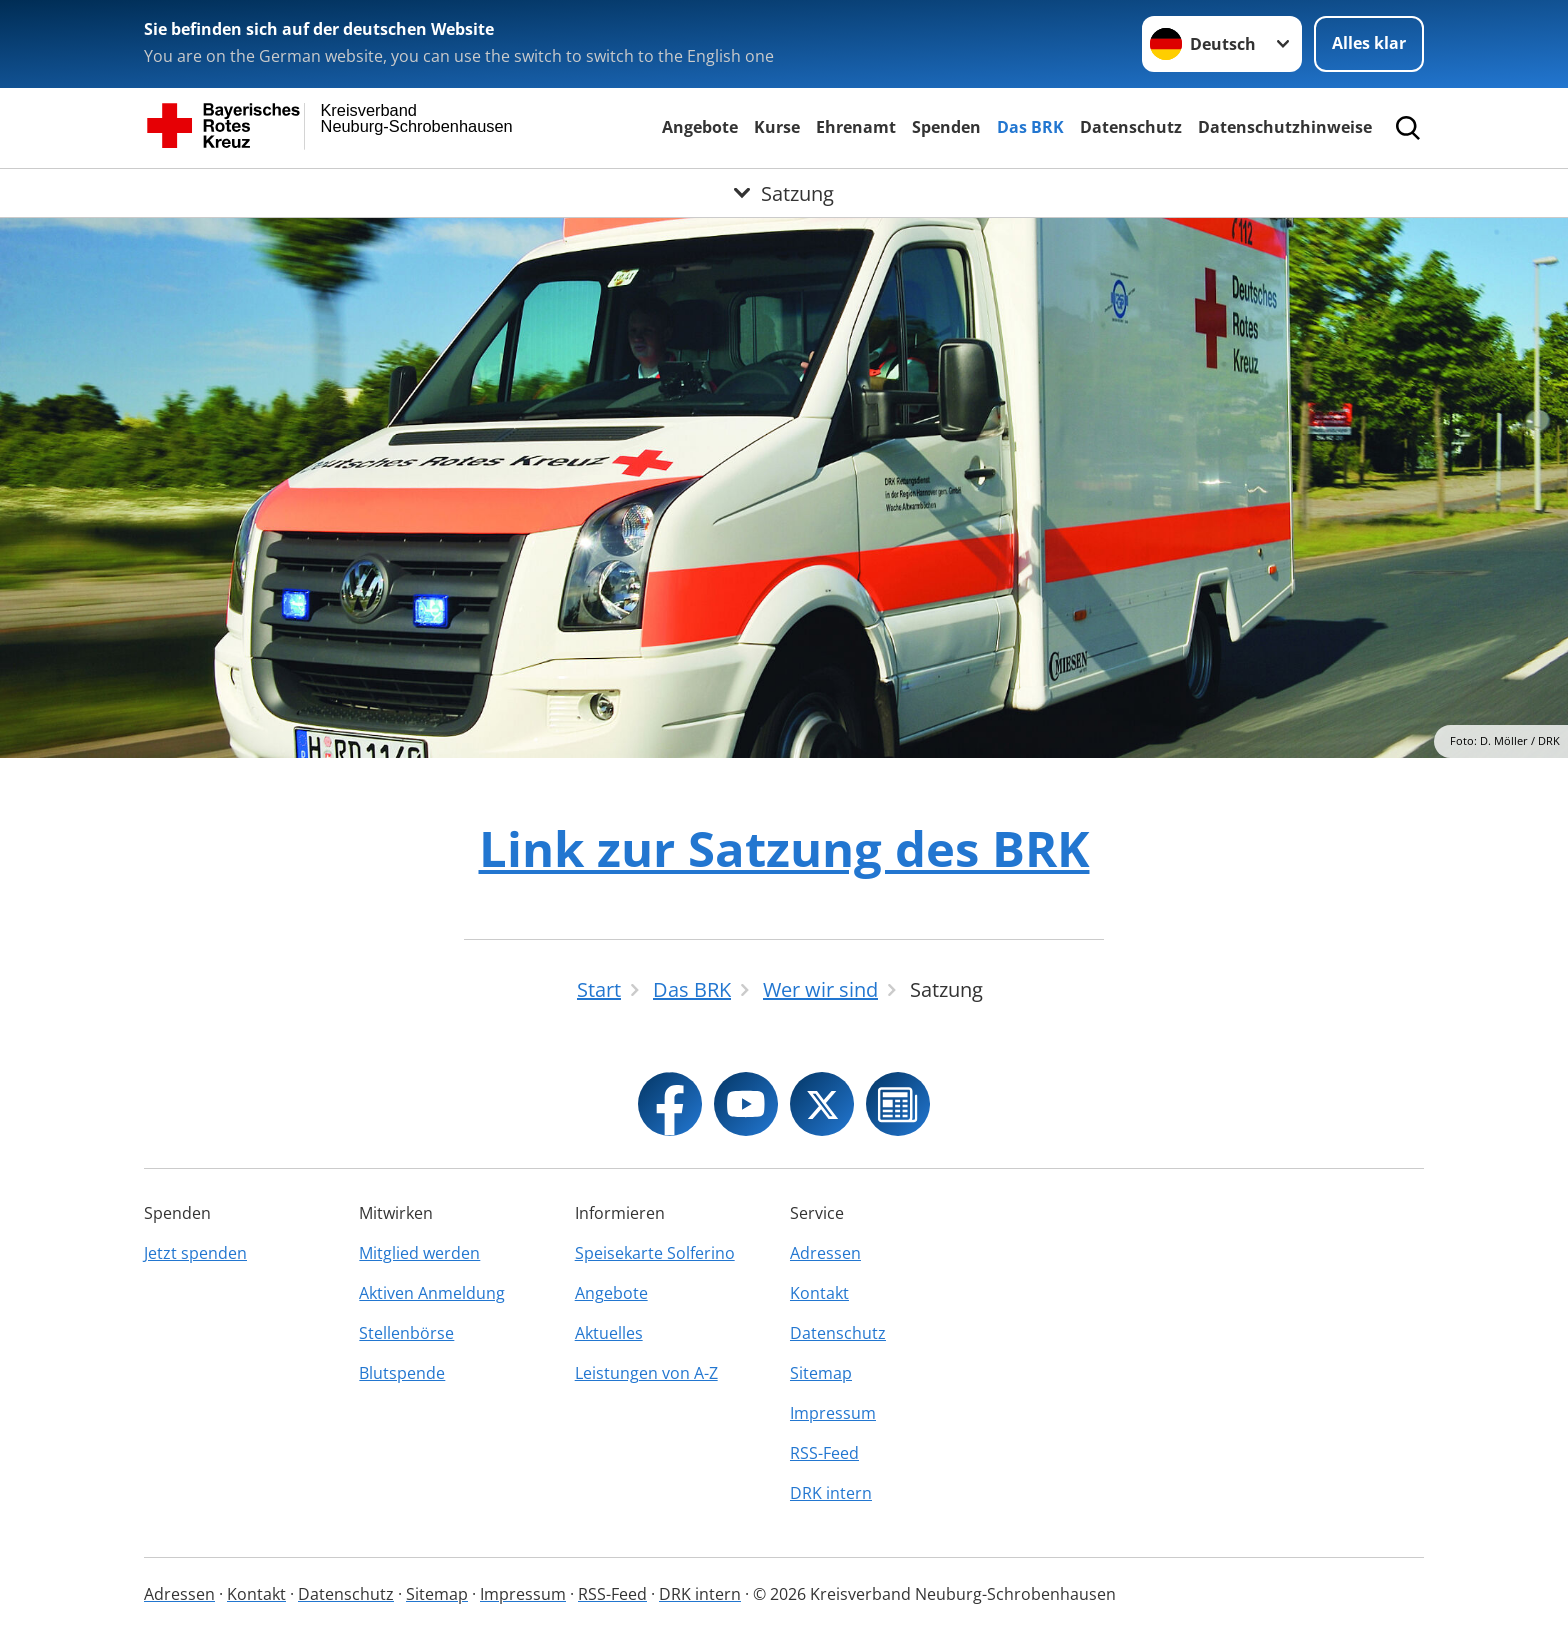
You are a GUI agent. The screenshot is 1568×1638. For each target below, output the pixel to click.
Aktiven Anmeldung (432, 1293)
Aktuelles (609, 1333)
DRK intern (831, 1493)
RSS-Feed (824, 1453)
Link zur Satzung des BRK (784, 848)
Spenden (946, 127)
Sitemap (821, 1373)
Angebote (700, 127)
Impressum (833, 1413)
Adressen (825, 1253)
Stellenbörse (406, 1333)
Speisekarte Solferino (655, 1253)
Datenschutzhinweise (1285, 127)
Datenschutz (1131, 127)
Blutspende (402, 1373)
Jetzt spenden (195, 1253)
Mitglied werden (419, 1253)
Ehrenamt (856, 127)
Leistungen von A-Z (646, 1373)
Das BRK (1030, 127)
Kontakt (819, 1293)
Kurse (777, 127)
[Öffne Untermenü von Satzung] (784, 193)
